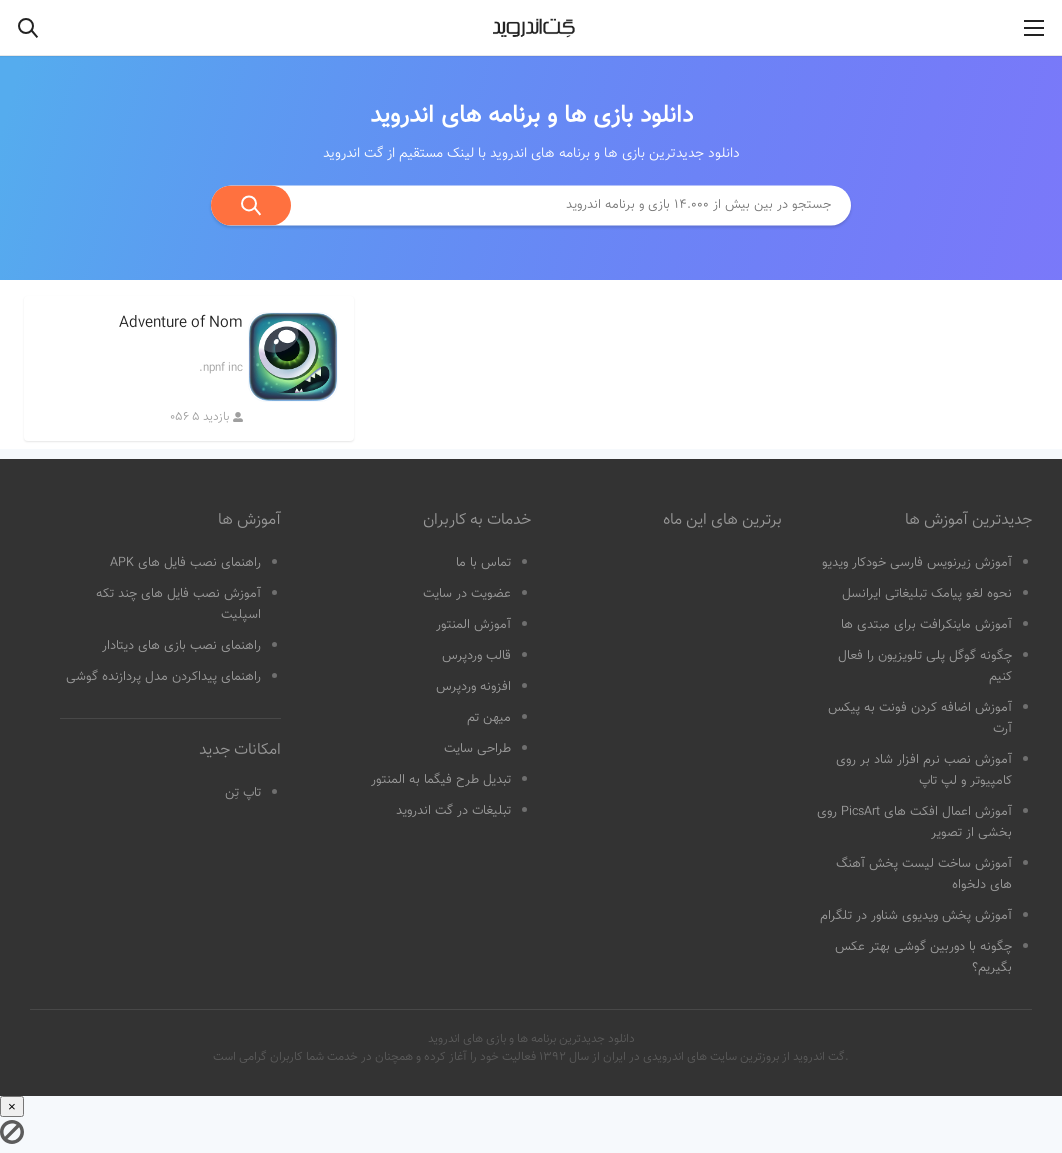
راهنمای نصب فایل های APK (185, 563)
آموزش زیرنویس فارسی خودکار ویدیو (917, 563)
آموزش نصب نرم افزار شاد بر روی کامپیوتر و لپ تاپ (924, 770)
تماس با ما (483, 563)
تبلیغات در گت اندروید (453, 811)
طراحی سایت (477, 749)
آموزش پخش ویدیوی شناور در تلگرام (916, 916)
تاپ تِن (243, 793)
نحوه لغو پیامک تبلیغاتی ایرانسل (927, 594)
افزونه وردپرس (473, 687)
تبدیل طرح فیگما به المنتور (441, 780)
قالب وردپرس (476, 656)
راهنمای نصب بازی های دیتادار (181, 646)
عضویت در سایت (467, 594)
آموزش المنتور (473, 625)
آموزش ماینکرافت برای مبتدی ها (926, 625)
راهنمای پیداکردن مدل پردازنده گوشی (163, 677)
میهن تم (489, 718)
